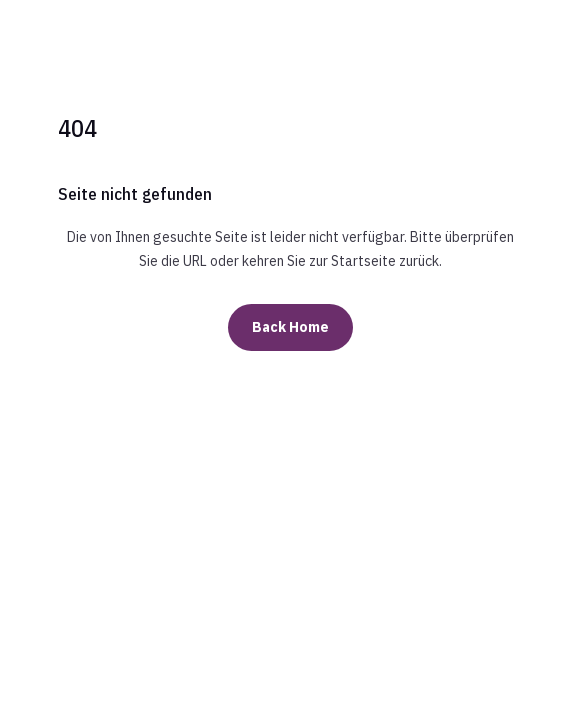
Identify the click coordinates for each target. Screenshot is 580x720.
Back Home (290, 327)
